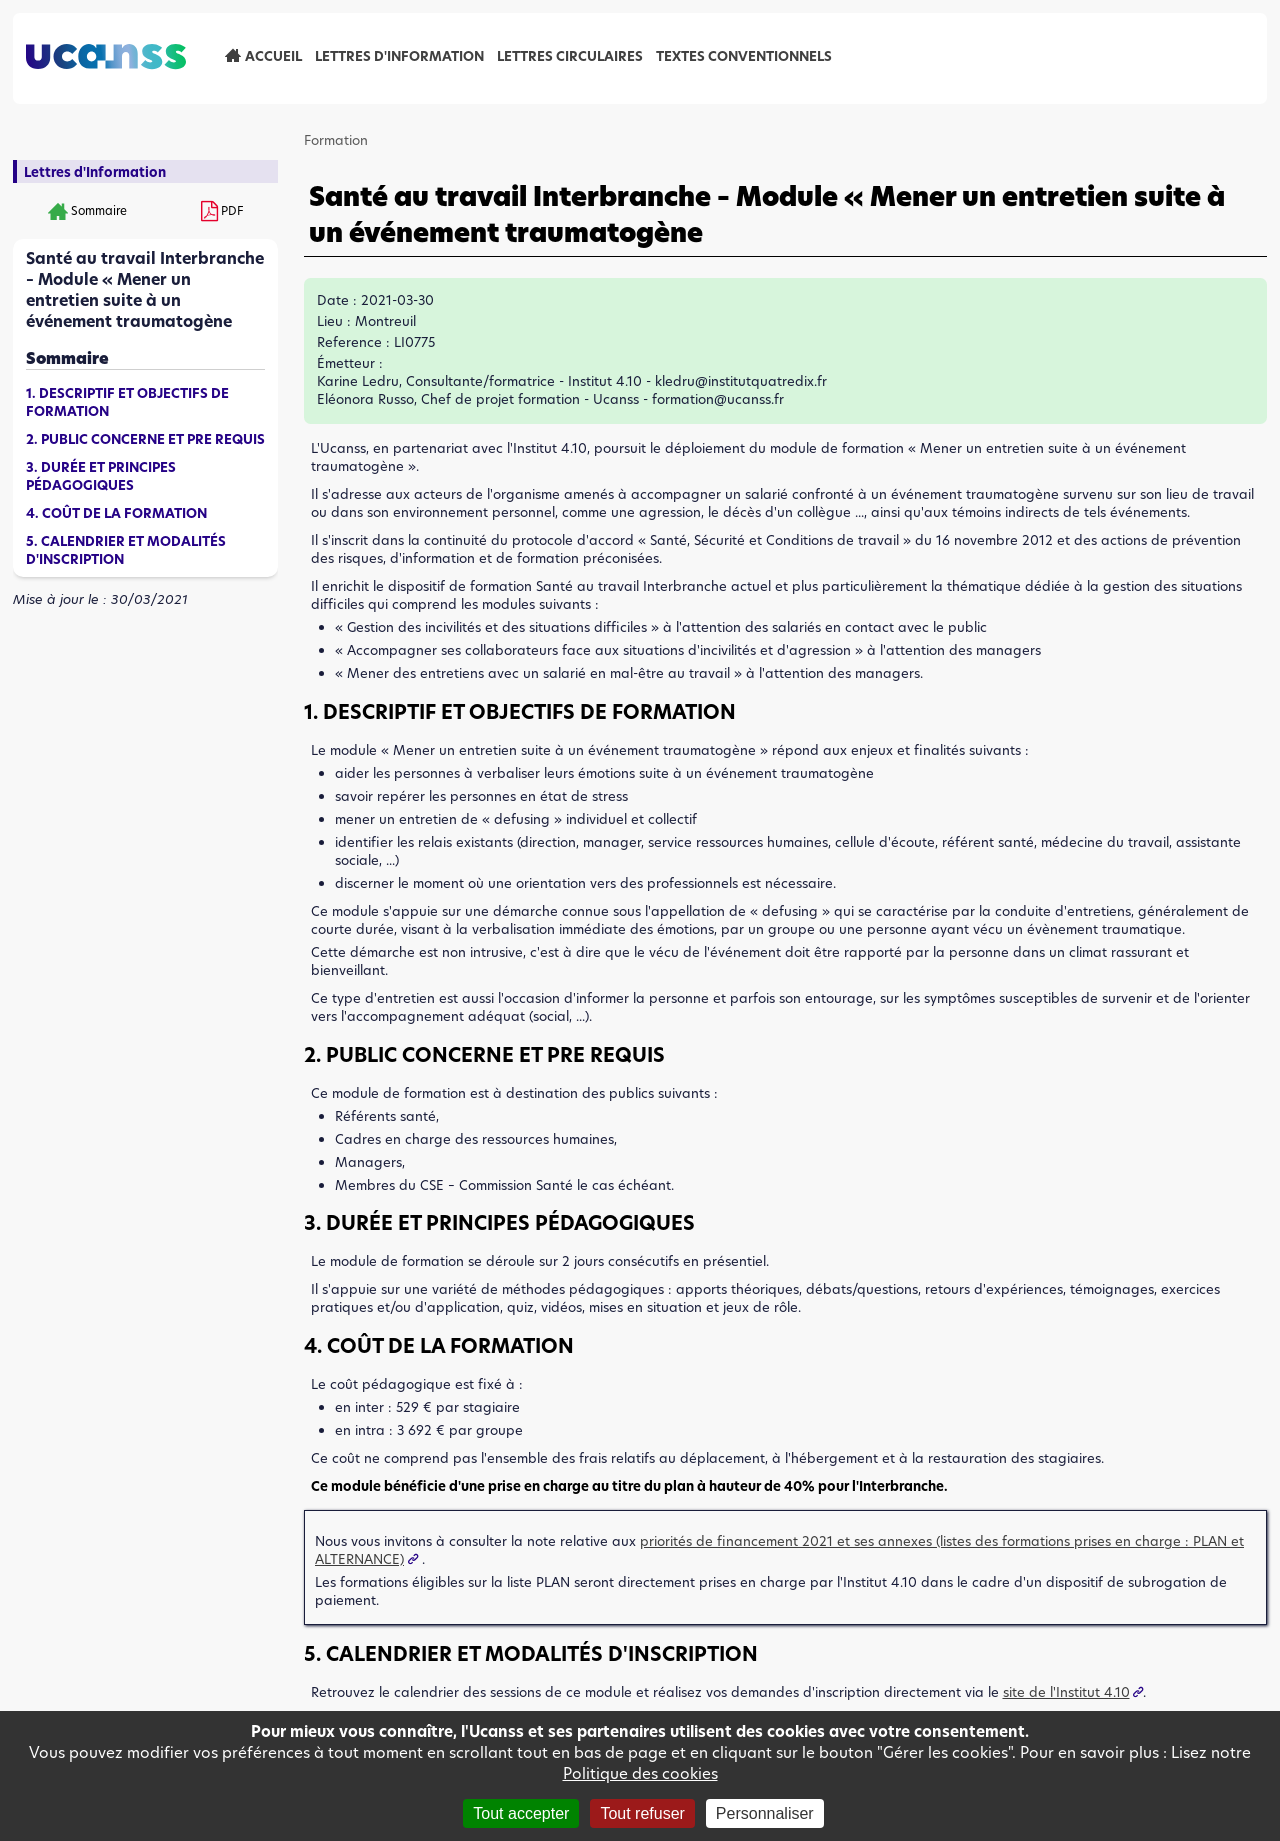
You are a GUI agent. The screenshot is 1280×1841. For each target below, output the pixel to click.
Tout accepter (521, 1813)
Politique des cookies (640, 1773)
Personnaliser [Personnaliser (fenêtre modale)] (765, 1813)
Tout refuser (642, 1813)
